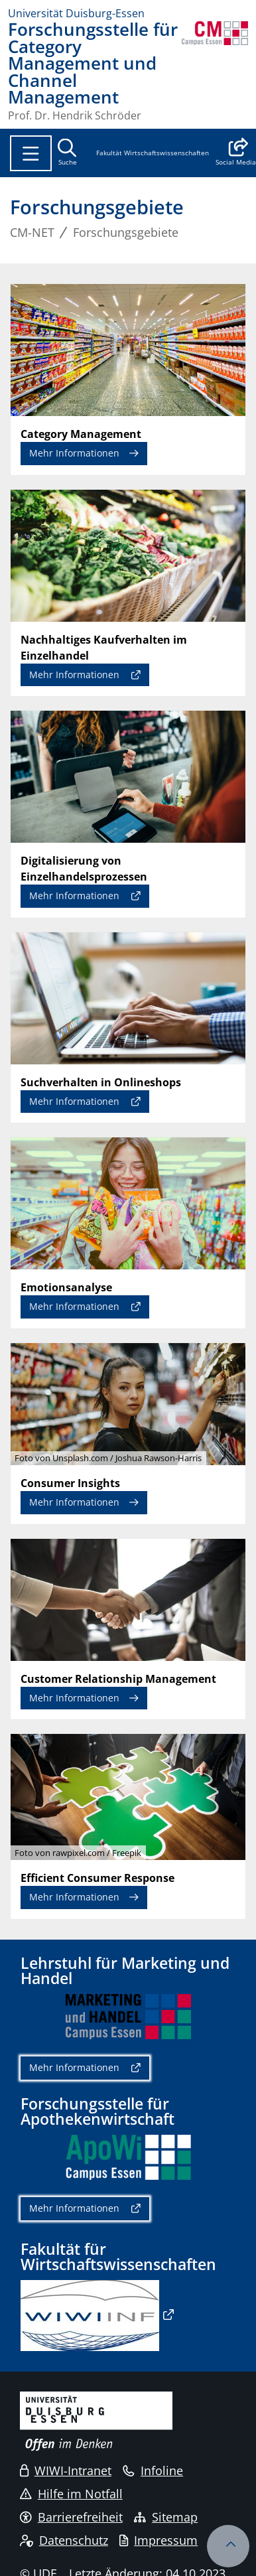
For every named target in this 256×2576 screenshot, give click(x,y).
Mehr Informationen (74, 453)
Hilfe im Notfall (71, 2494)
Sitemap (166, 2517)
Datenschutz (64, 2540)
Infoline (153, 2470)
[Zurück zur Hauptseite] (215, 71)
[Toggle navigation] (31, 153)
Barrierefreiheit (71, 2517)
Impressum (158, 2540)
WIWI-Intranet (65, 2470)
